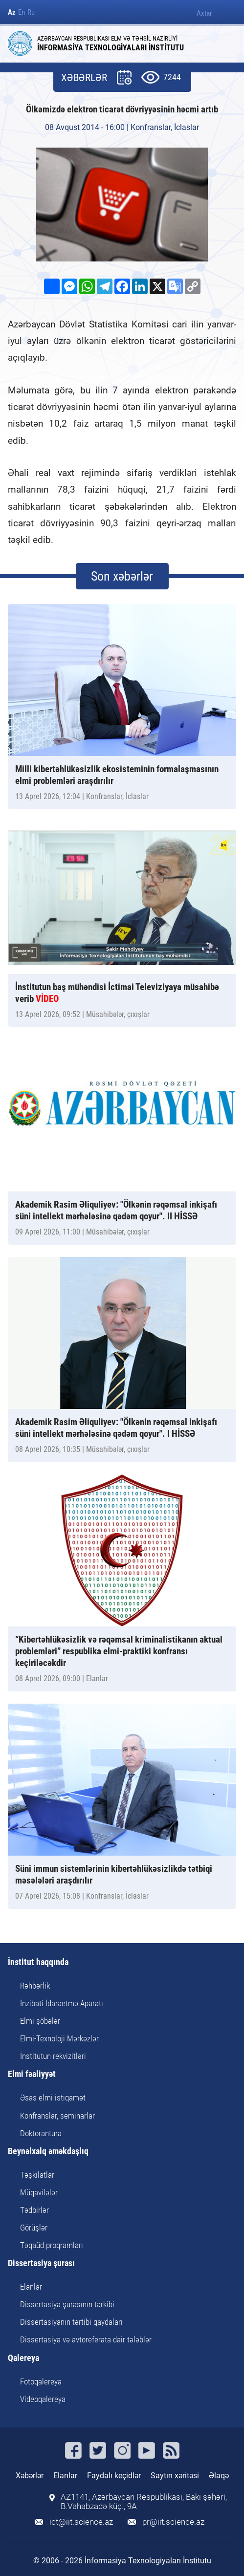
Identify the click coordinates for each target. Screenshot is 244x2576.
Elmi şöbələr (40, 2021)
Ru (31, 12)
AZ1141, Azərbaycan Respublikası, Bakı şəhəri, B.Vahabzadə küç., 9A (144, 2501)
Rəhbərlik (35, 1986)
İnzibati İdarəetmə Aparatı (61, 2003)
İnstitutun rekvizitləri (53, 2056)
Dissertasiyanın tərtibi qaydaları (71, 2322)
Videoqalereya (43, 2399)
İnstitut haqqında (38, 1962)
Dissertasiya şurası (41, 2263)
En (21, 12)
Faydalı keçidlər (114, 2475)
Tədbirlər (34, 2210)
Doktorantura (41, 2133)
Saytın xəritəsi (175, 2475)
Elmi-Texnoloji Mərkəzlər (59, 2038)
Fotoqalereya (41, 2381)
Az (12, 12)
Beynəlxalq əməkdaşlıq (48, 2151)
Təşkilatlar (37, 2175)
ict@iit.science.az (81, 2522)
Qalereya (23, 2358)
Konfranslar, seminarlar (57, 2116)
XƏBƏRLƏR (84, 78)
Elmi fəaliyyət (32, 2074)
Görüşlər (33, 2227)
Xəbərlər (30, 2475)
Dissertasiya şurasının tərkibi (67, 2304)
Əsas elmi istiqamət (53, 2097)
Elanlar (31, 2287)
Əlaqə (219, 2475)
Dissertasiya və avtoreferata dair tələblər (86, 2339)
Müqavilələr (39, 2192)
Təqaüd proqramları (51, 2245)
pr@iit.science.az (173, 2522)
